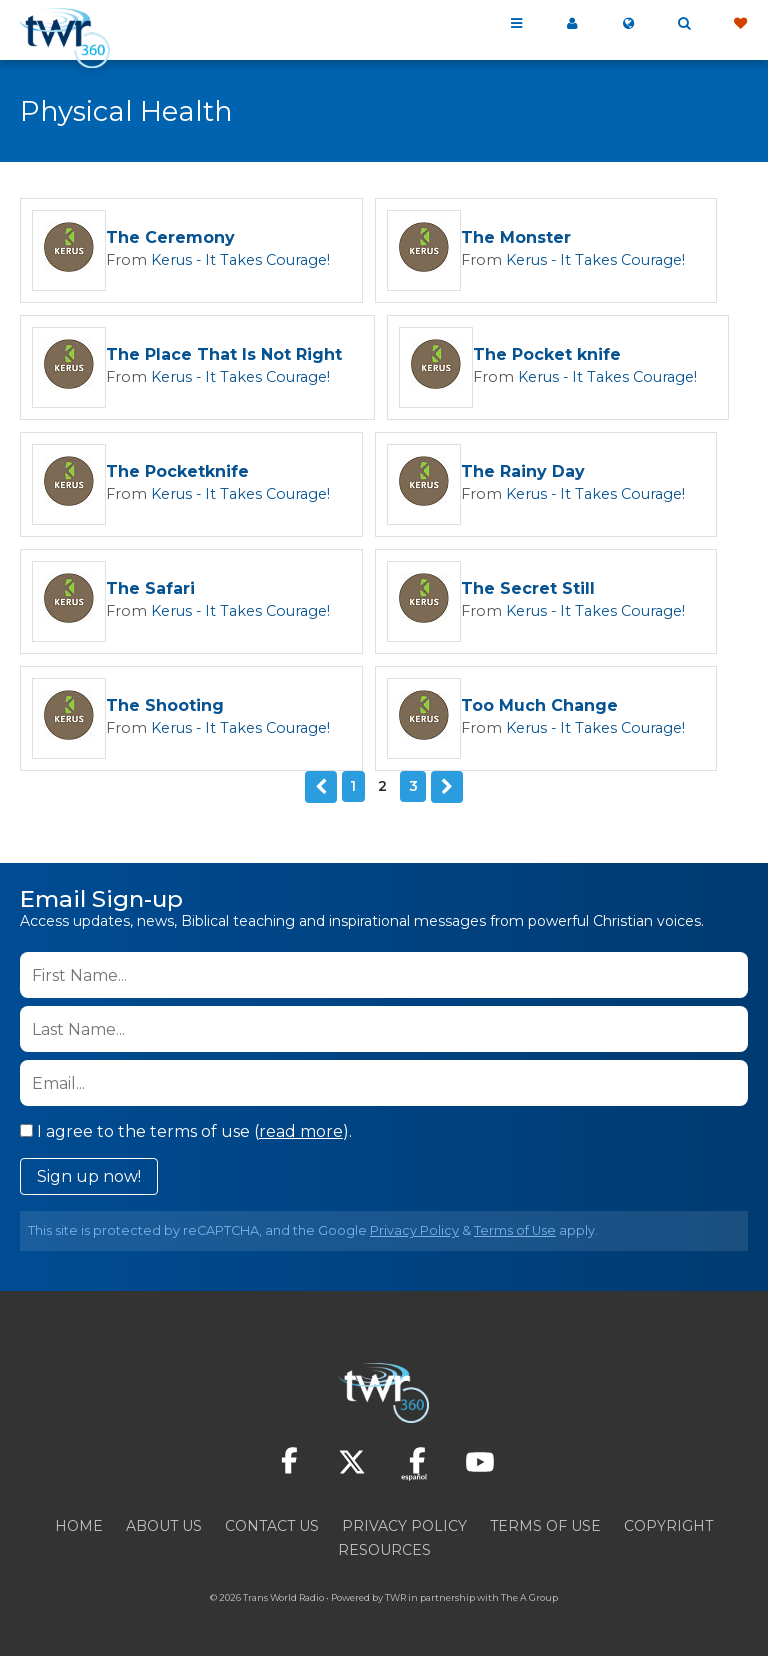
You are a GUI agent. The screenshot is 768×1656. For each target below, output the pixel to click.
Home (79, 1524)
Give (740, 24)
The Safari (150, 589)
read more (301, 1129)
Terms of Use (515, 1228)
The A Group (529, 1595)
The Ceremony (170, 238)
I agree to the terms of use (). (186, 1129)
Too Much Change (514, 706)
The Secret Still (503, 589)
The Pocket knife (545, 355)
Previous (322, 786)
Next (446, 786)
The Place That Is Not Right (224, 355)
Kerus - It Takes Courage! (225, 260)
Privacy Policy (414, 1228)
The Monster (491, 238)
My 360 (572, 24)
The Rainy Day (498, 472)
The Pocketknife (177, 472)
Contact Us (272, 1524)
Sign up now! (89, 1174)
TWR (395, 1595)
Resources (384, 1548)
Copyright (668, 1524)
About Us (164, 1524)
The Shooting (165, 706)
